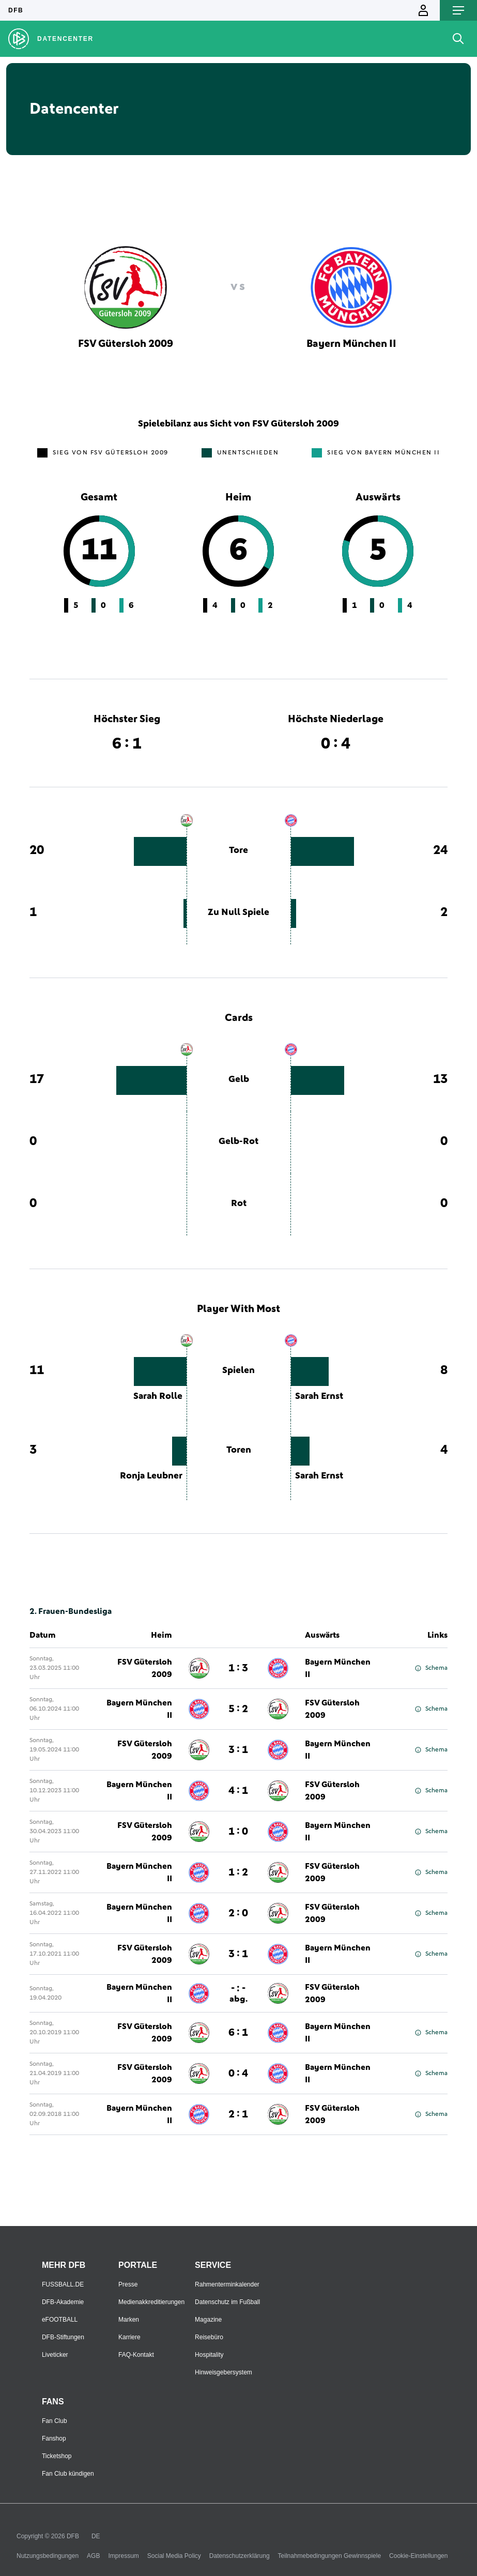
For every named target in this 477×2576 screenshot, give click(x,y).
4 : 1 (238, 1791)
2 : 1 (238, 2114)
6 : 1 (238, 2033)
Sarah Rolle (157, 1396)
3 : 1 (238, 1750)
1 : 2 (238, 1872)
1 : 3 (238, 1668)
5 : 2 (238, 1709)
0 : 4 (238, 2073)
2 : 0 (238, 1913)
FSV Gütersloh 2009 (144, 1668)
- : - (238, 1993)
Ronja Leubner (151, 1476)
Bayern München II (338, 1668)
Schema (431, 1668)
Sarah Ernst (319, 1396)
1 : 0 (238, 1831)
